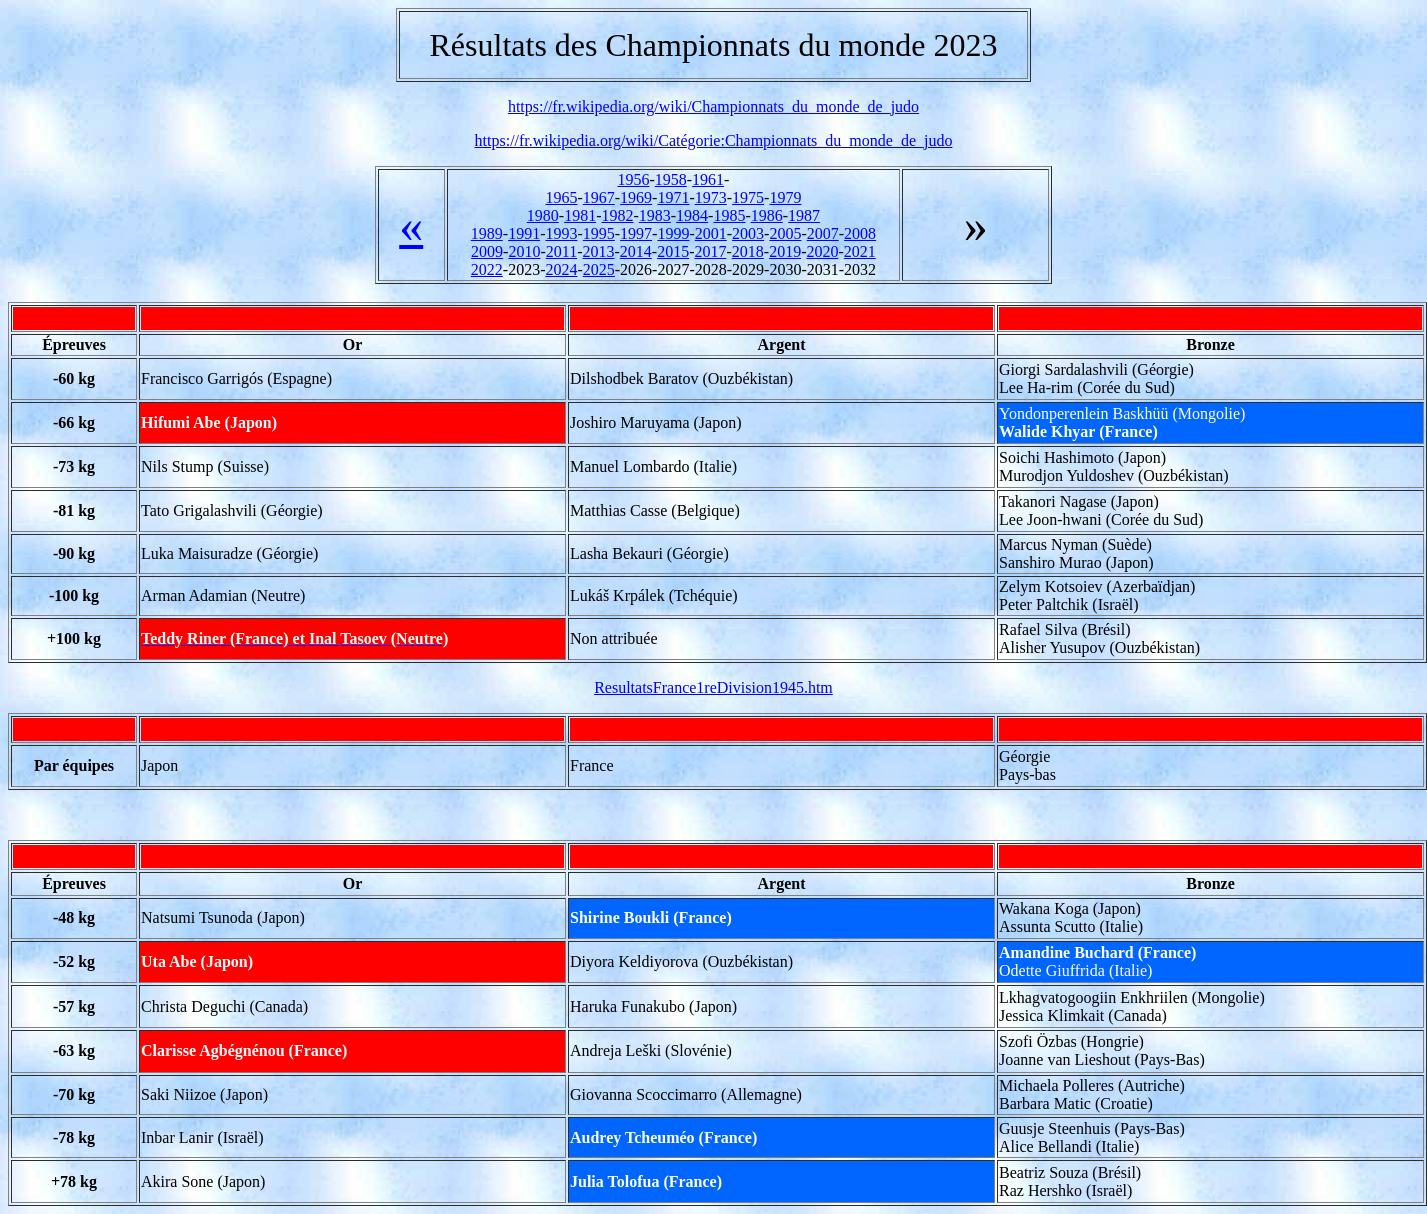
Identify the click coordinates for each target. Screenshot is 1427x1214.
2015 (673, 251)
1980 (543, 215)
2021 (860, 251)
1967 (599, 197)
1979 (785, 197)
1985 (729, 215)
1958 (671, 179)
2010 (524, 251)
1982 (617, 215)
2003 (748, 233)
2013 (598, 251)
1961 (708, 179)
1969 (636, 197)
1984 (692, 215)
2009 (487, 251)
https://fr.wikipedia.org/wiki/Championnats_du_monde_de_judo (713, 106)
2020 (822, 251)
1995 (599, 233)
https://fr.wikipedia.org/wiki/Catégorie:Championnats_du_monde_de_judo (714, 140)
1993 (561, 233)
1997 (636, 233)
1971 (673, 197)
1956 (633, 179)
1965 (561, 197)
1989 (487, 233)
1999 (673, 233)
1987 (804, 215)
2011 (561, 251)
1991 (524, 233)
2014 (636, 251)
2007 (823, 233)
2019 (785, 251)
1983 (655, 215)
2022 (487, 269)
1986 (767, 215)
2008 (860, 233)
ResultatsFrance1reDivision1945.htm (713, 687)
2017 (710, 251)
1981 (580, 215)
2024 (561, 269)
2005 (785, 233)
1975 (748, 197)
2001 (711, 233)
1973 (711, 197)
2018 (748, 251)
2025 (599, 269)
